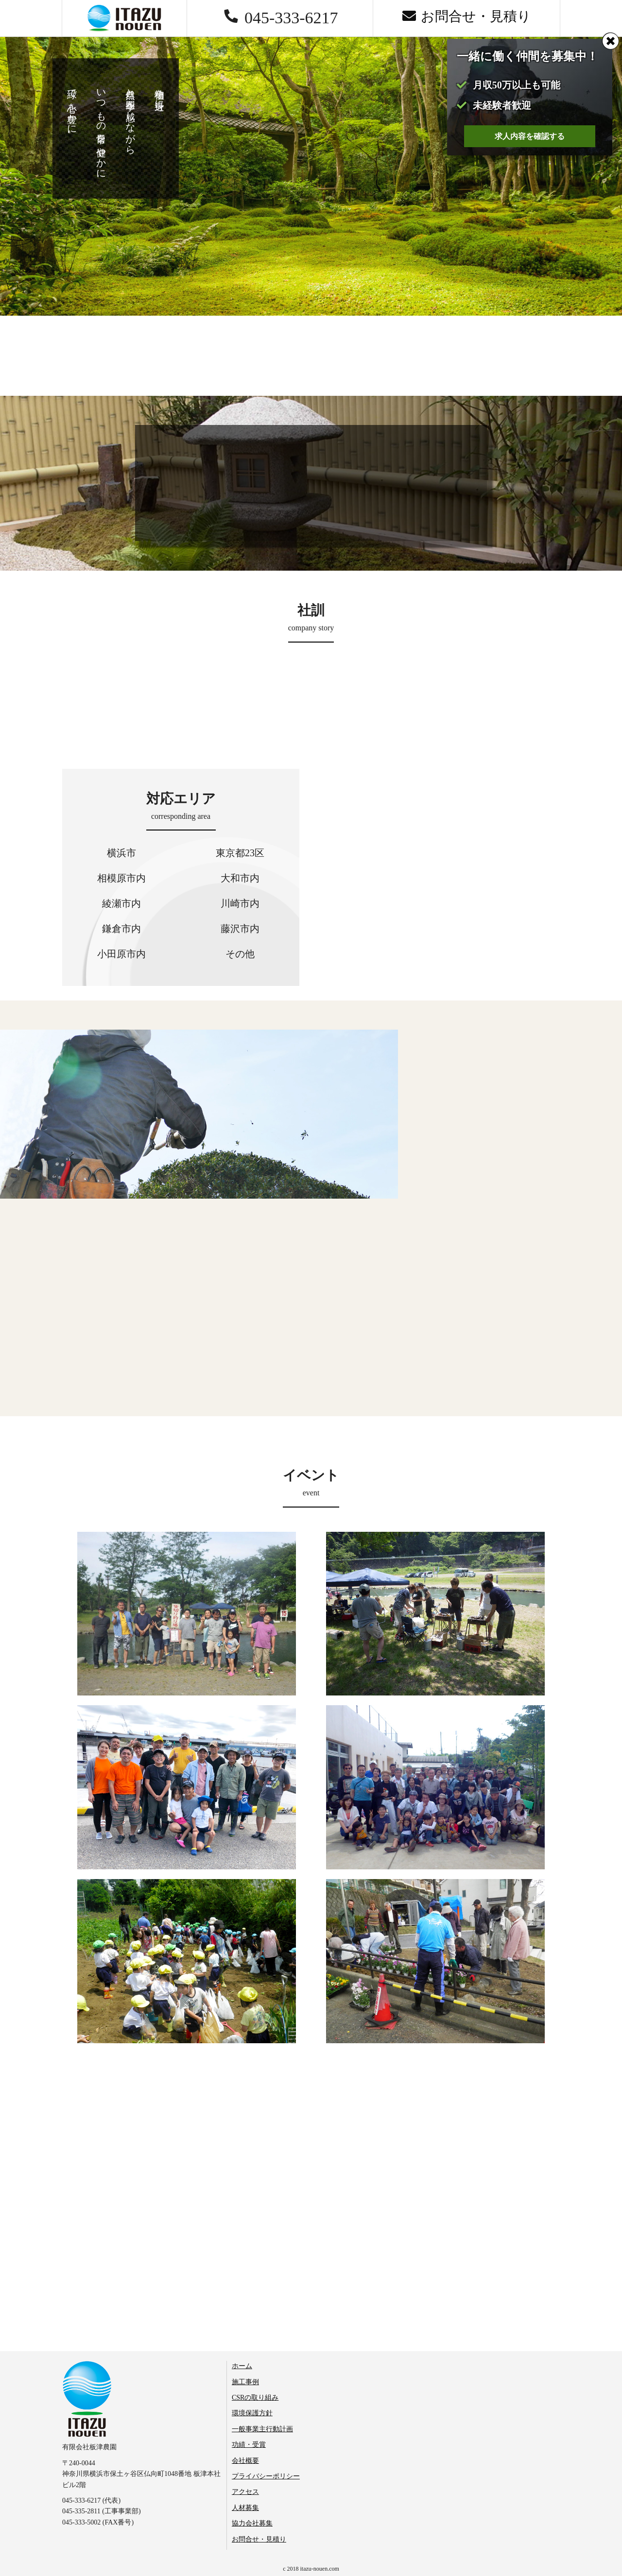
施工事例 (245, 2382)
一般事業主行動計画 (262, 2429)
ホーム (242, 2366)
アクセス (245, 2491)
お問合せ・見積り (259, 2539)
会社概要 (245, 2460)
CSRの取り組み (255, 2397)
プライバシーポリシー (266, 2476)
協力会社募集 (252, 2523)
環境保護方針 (252, 2413)
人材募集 (245, 2507)
